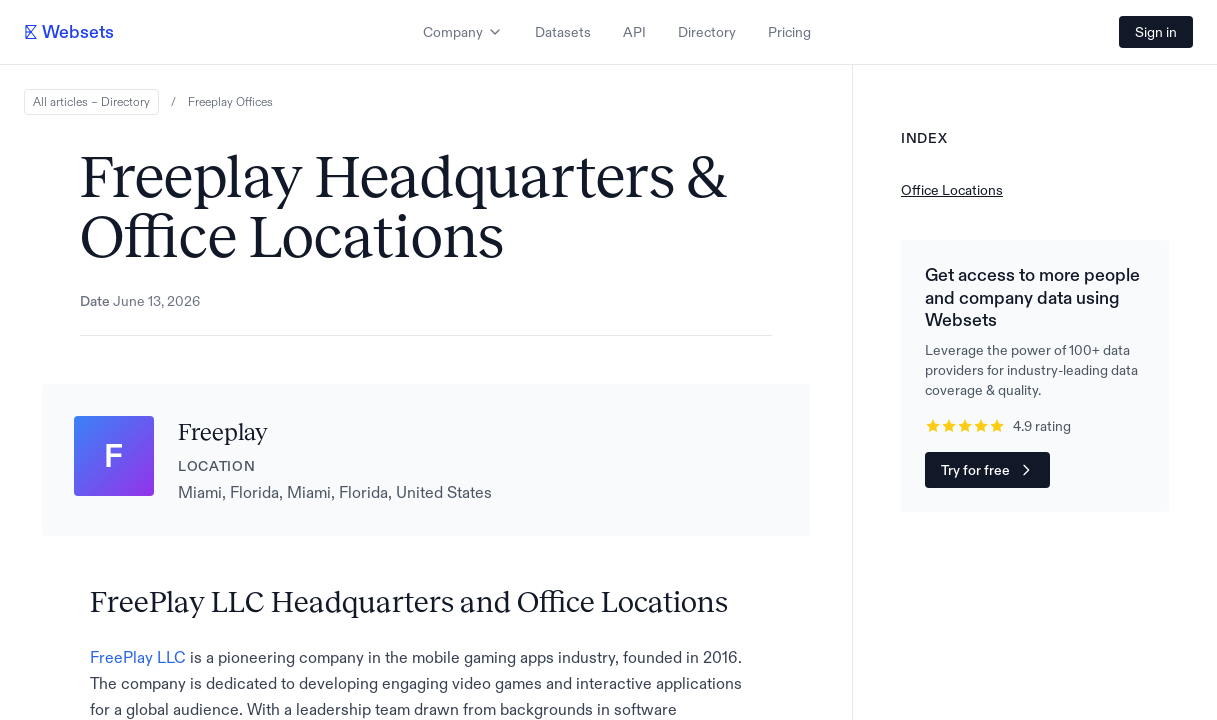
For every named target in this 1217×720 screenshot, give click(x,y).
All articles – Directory (91, 102)
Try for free (987, 470)
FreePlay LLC (138, 657)
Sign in (1156, 32)
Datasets (563, 32)
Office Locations (952, 190)
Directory (707, 32)
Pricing (789, 32)
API (634, 32)
